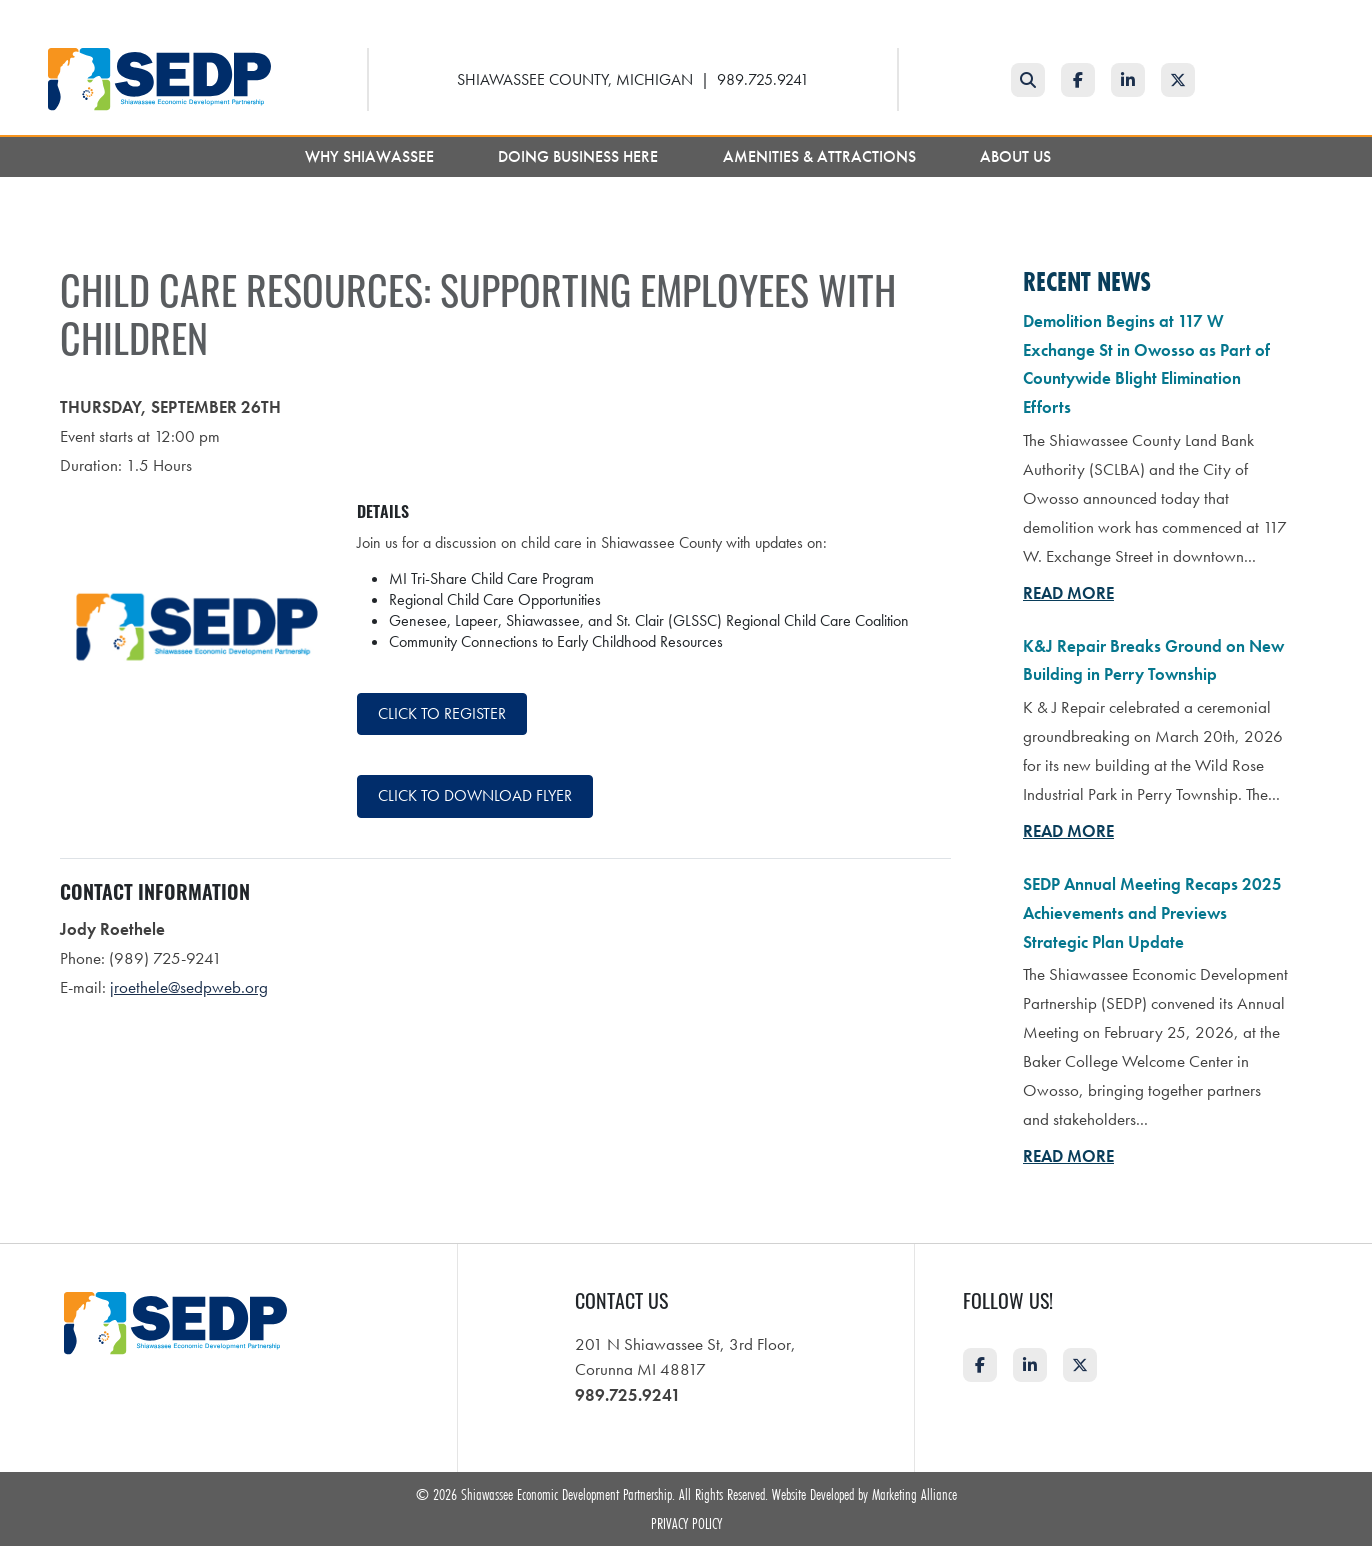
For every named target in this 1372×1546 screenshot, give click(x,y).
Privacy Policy (686, 1523)
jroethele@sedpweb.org (189, 987)
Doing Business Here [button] (580, 156)
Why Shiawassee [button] (371, 156)
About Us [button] (1017, 156)
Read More (1068, 593)
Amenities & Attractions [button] (821, 156)
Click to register (442, 713)
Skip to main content (0, 16)
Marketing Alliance (914, 1494)
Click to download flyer (475, 795)
